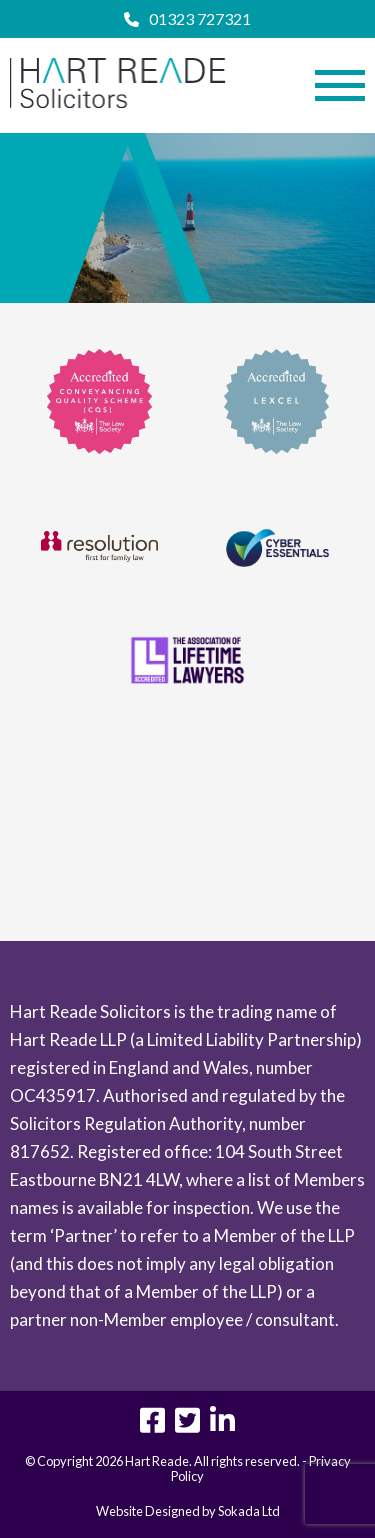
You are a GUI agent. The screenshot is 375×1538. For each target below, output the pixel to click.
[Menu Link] (340, 85)
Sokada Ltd (249, 1511)
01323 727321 (187, 19)
